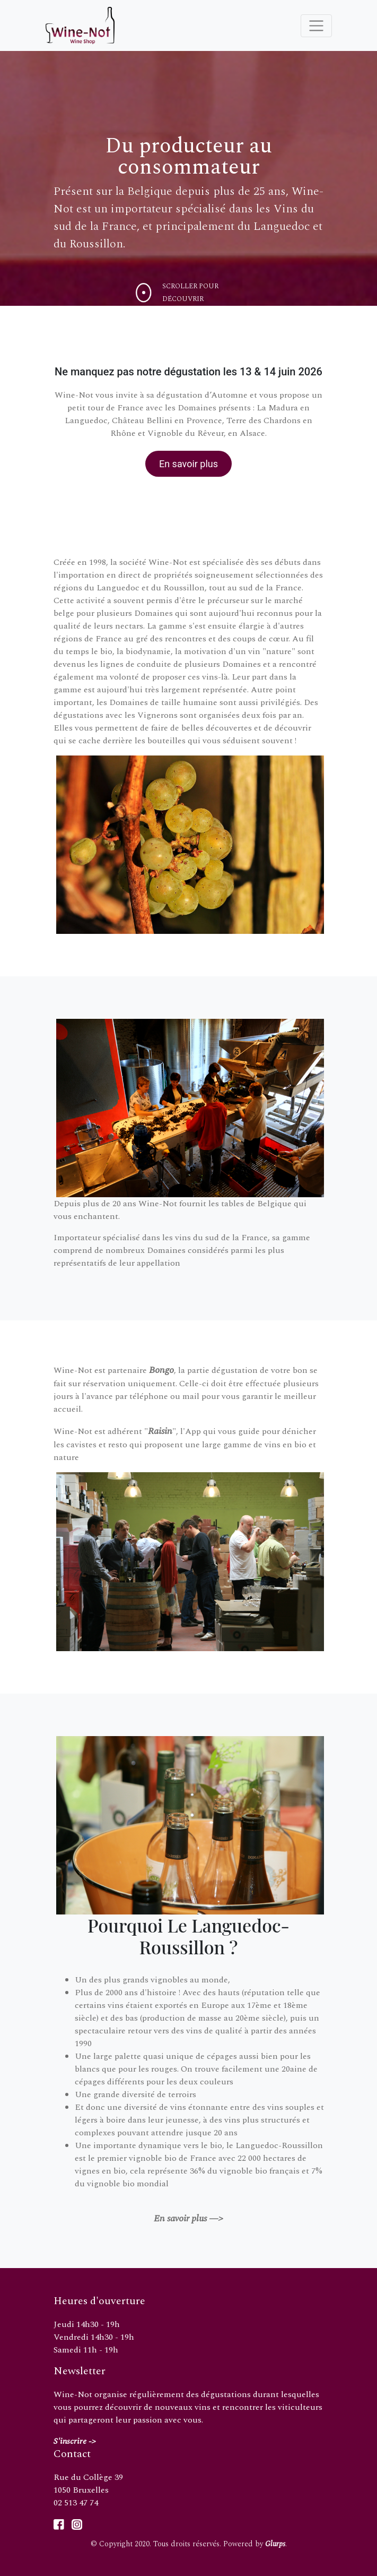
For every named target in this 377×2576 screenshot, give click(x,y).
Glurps (275, 2543)
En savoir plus (188, 463)
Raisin (160, 1431)
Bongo (161, 1370)
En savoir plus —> (188, 2218)
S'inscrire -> (75, 2441)
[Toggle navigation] (316, 25)
